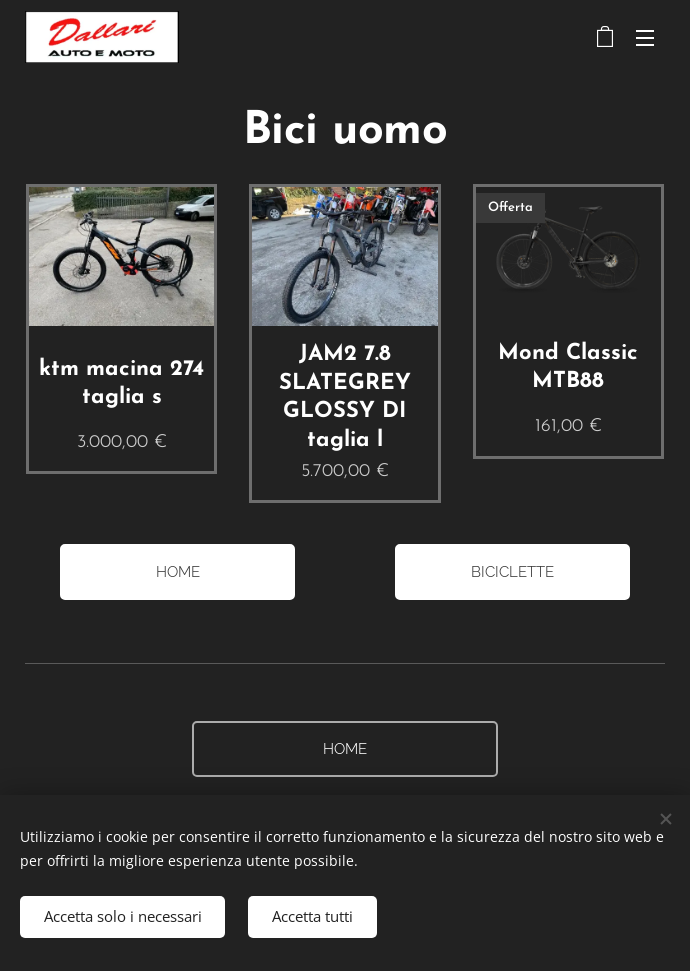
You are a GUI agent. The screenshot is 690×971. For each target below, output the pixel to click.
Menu (645, 38)
